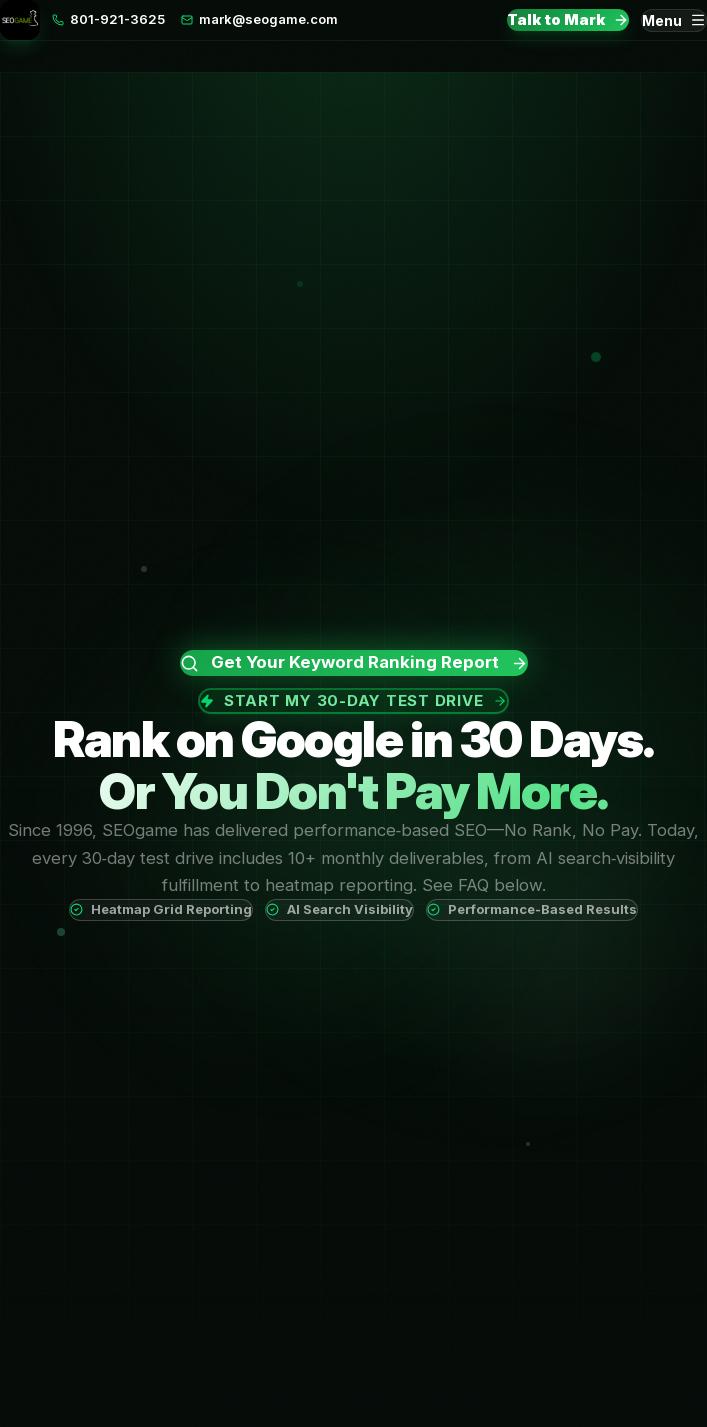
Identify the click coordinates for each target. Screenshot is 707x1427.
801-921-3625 (108, 19)
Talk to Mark (568, 19)
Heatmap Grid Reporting (161, 909)
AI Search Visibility (339, 909)
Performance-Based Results (532, 909)
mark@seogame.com (259, 19)
